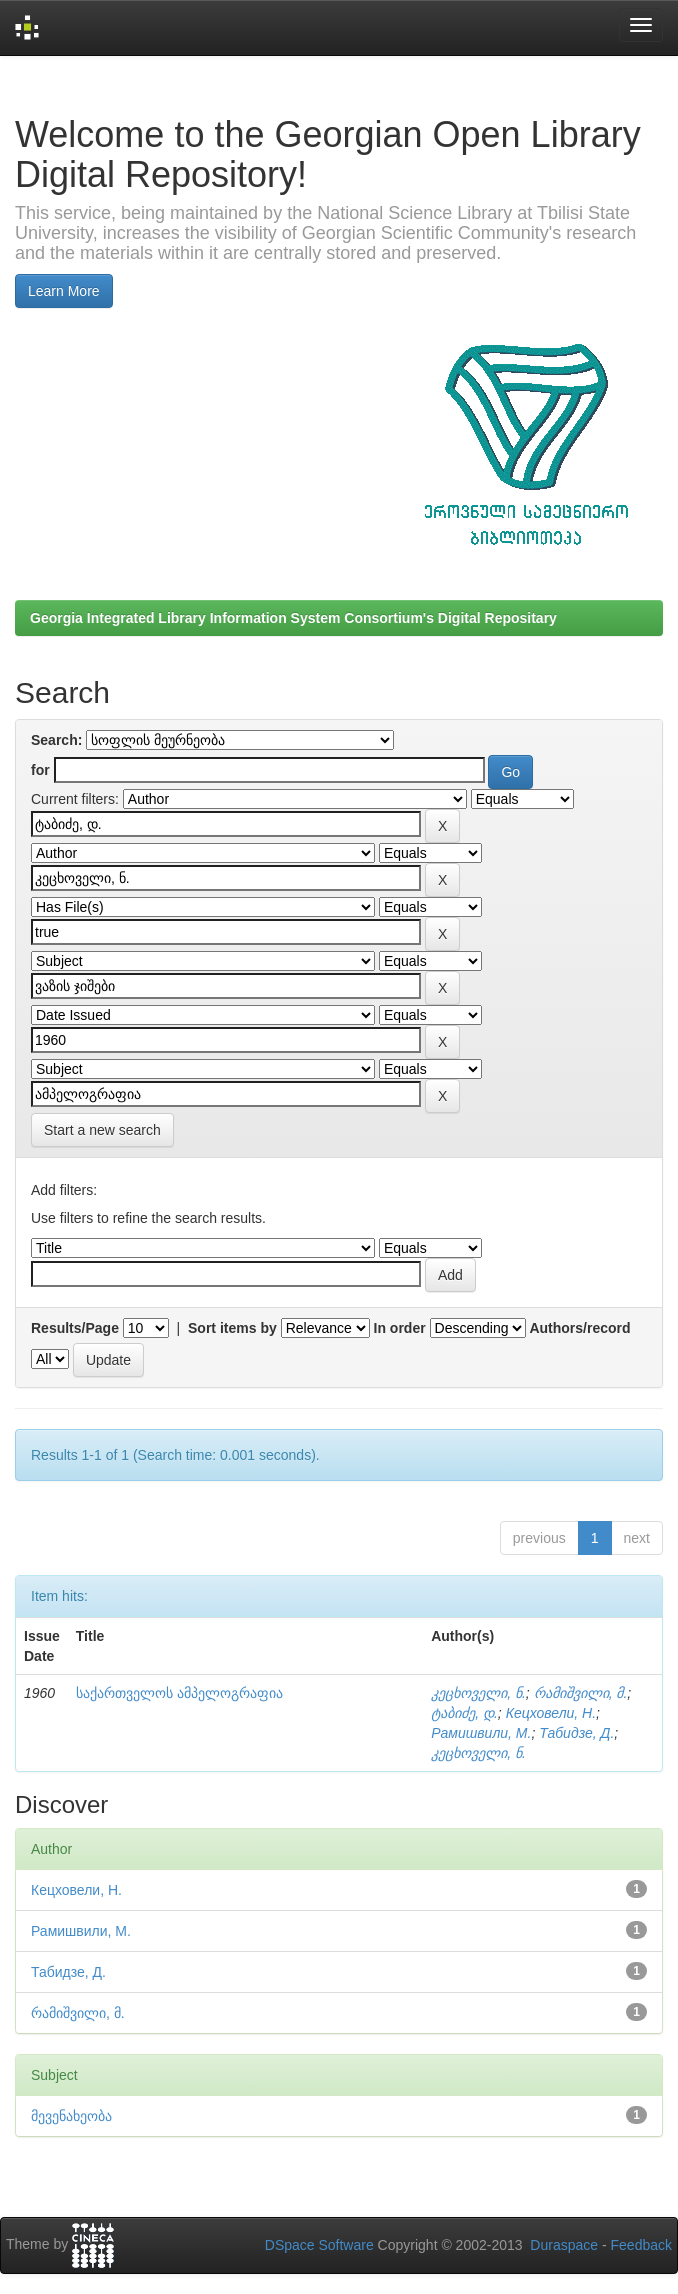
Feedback (641, 2245)
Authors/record (579, 1328)
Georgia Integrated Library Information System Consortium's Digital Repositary (293, 618)
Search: (56, 740)
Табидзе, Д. (576, 1733)
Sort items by (232, 1328)
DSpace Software (319, 2245)
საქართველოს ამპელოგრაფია (179, 1693)
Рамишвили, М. (481, 1733)
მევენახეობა (71, 2116)
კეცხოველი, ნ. (478, 1693)
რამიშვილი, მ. (581, 1693)
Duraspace (564, 2245)
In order (400, 1328)
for (40, 770)
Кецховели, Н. (551, 1713)
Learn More (64, 291)
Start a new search (102, 1130)
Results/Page (75, 1328)
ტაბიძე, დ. (464, 1713)
